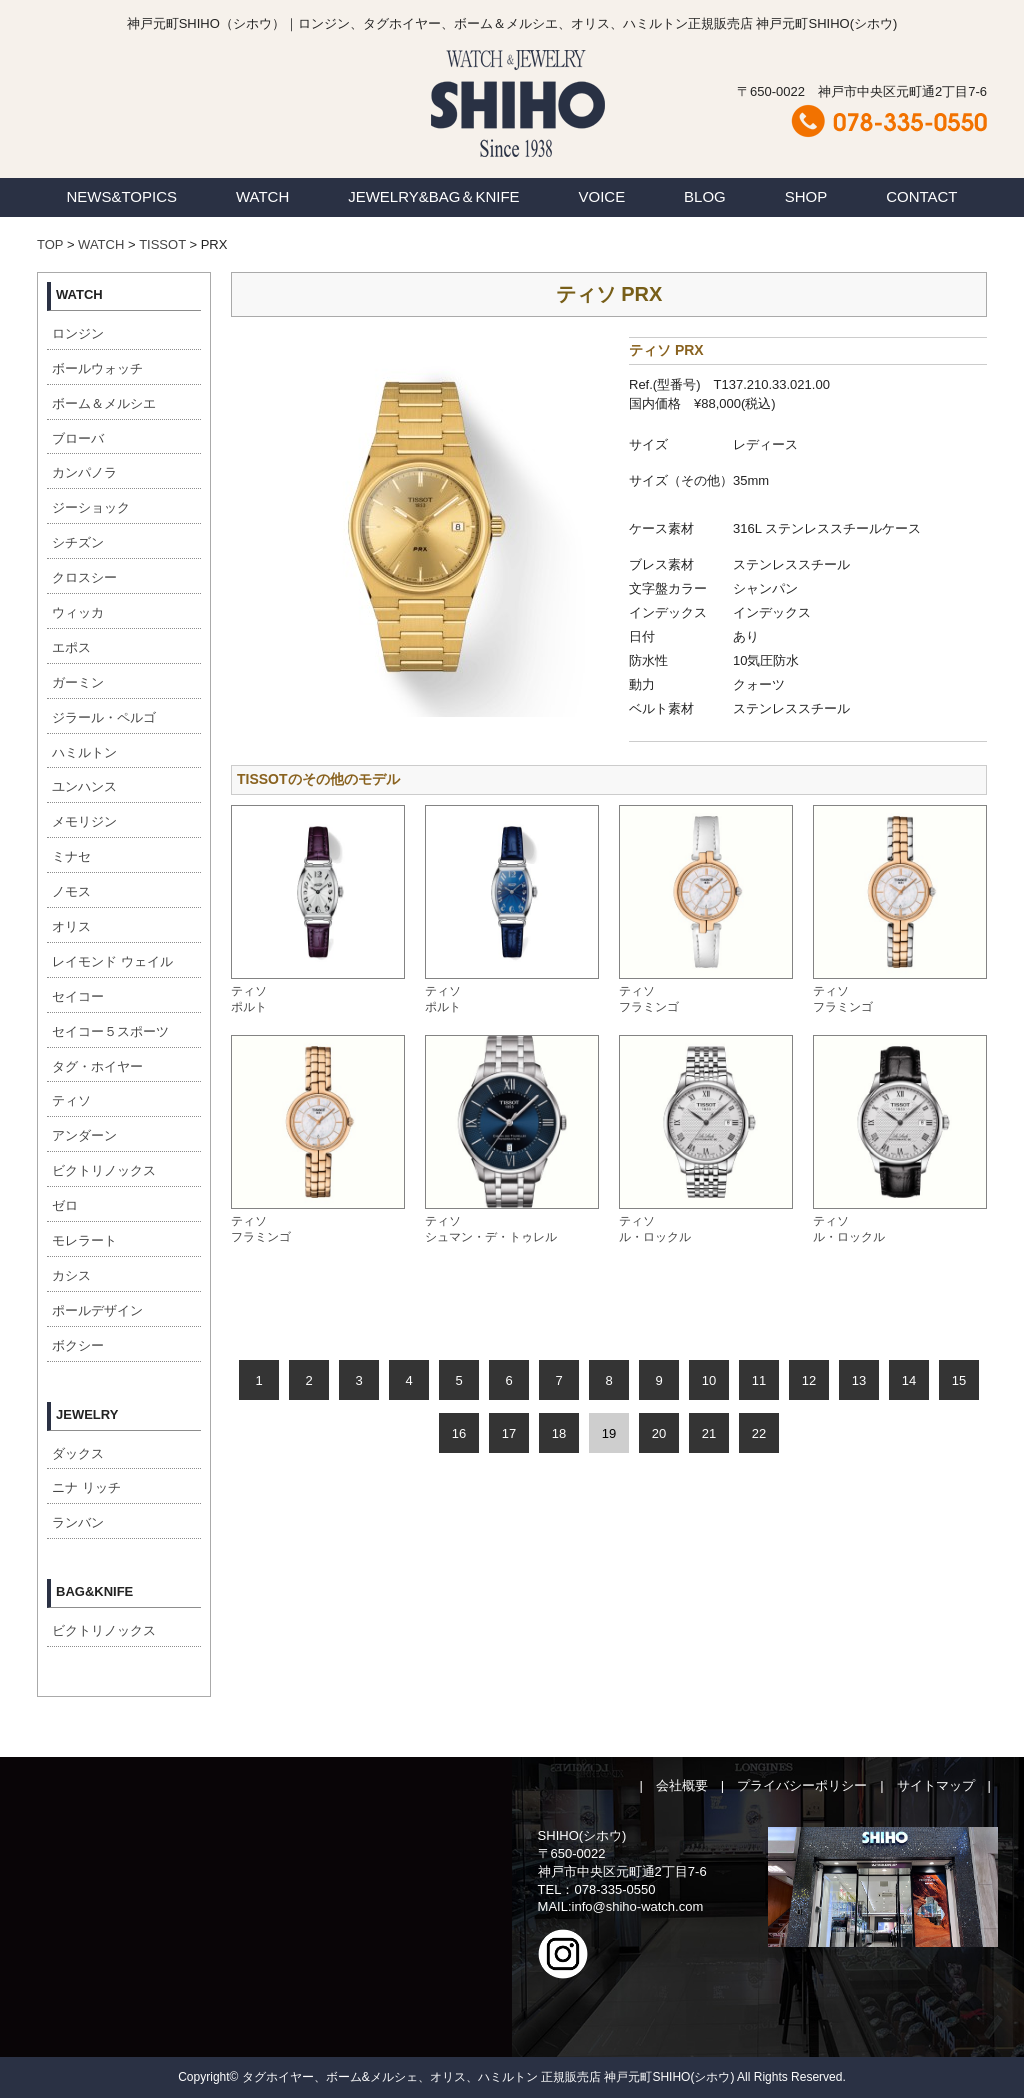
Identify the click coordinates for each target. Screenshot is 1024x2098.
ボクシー (78, 1345)
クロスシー (84, 577)
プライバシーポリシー (802, 1785)
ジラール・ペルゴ (104, 717)
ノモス (71, 891)
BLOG (705, 196)
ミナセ (71, 856)
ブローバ (78, 438)
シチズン (78, 542)
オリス (71, 926)
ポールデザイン (97, 1310)
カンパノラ (84, 472)
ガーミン (78, 682)
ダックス (78, 1453)
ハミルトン (84, 752)
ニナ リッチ (86, 1487)
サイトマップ (936, 1785)
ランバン (78, 1522)
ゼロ (65, 1205)
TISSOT (162, 244)
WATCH (262, 196)
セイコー (78, 996)
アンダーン (84, 1135)
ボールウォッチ (97, 368)
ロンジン (78, 333)
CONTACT (921, 196)
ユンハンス (84, 786)
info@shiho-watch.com (638, 1906)
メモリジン (84, 821)
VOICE (602, 196)
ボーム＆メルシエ (104, 403)
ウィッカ (78, 612)
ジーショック (91, 507)
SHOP (806, 196)
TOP (50, 244)
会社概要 (682, 1785)
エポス (71, 647)
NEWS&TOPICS (121, 196)
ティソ (71, 1100)
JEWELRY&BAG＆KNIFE (433, 196)
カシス (71, 1275)
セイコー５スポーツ (110, 1031)
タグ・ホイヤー (97, 1066)
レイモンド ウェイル (112, 961)
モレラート (84, 1240)
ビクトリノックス (104, 1170)
